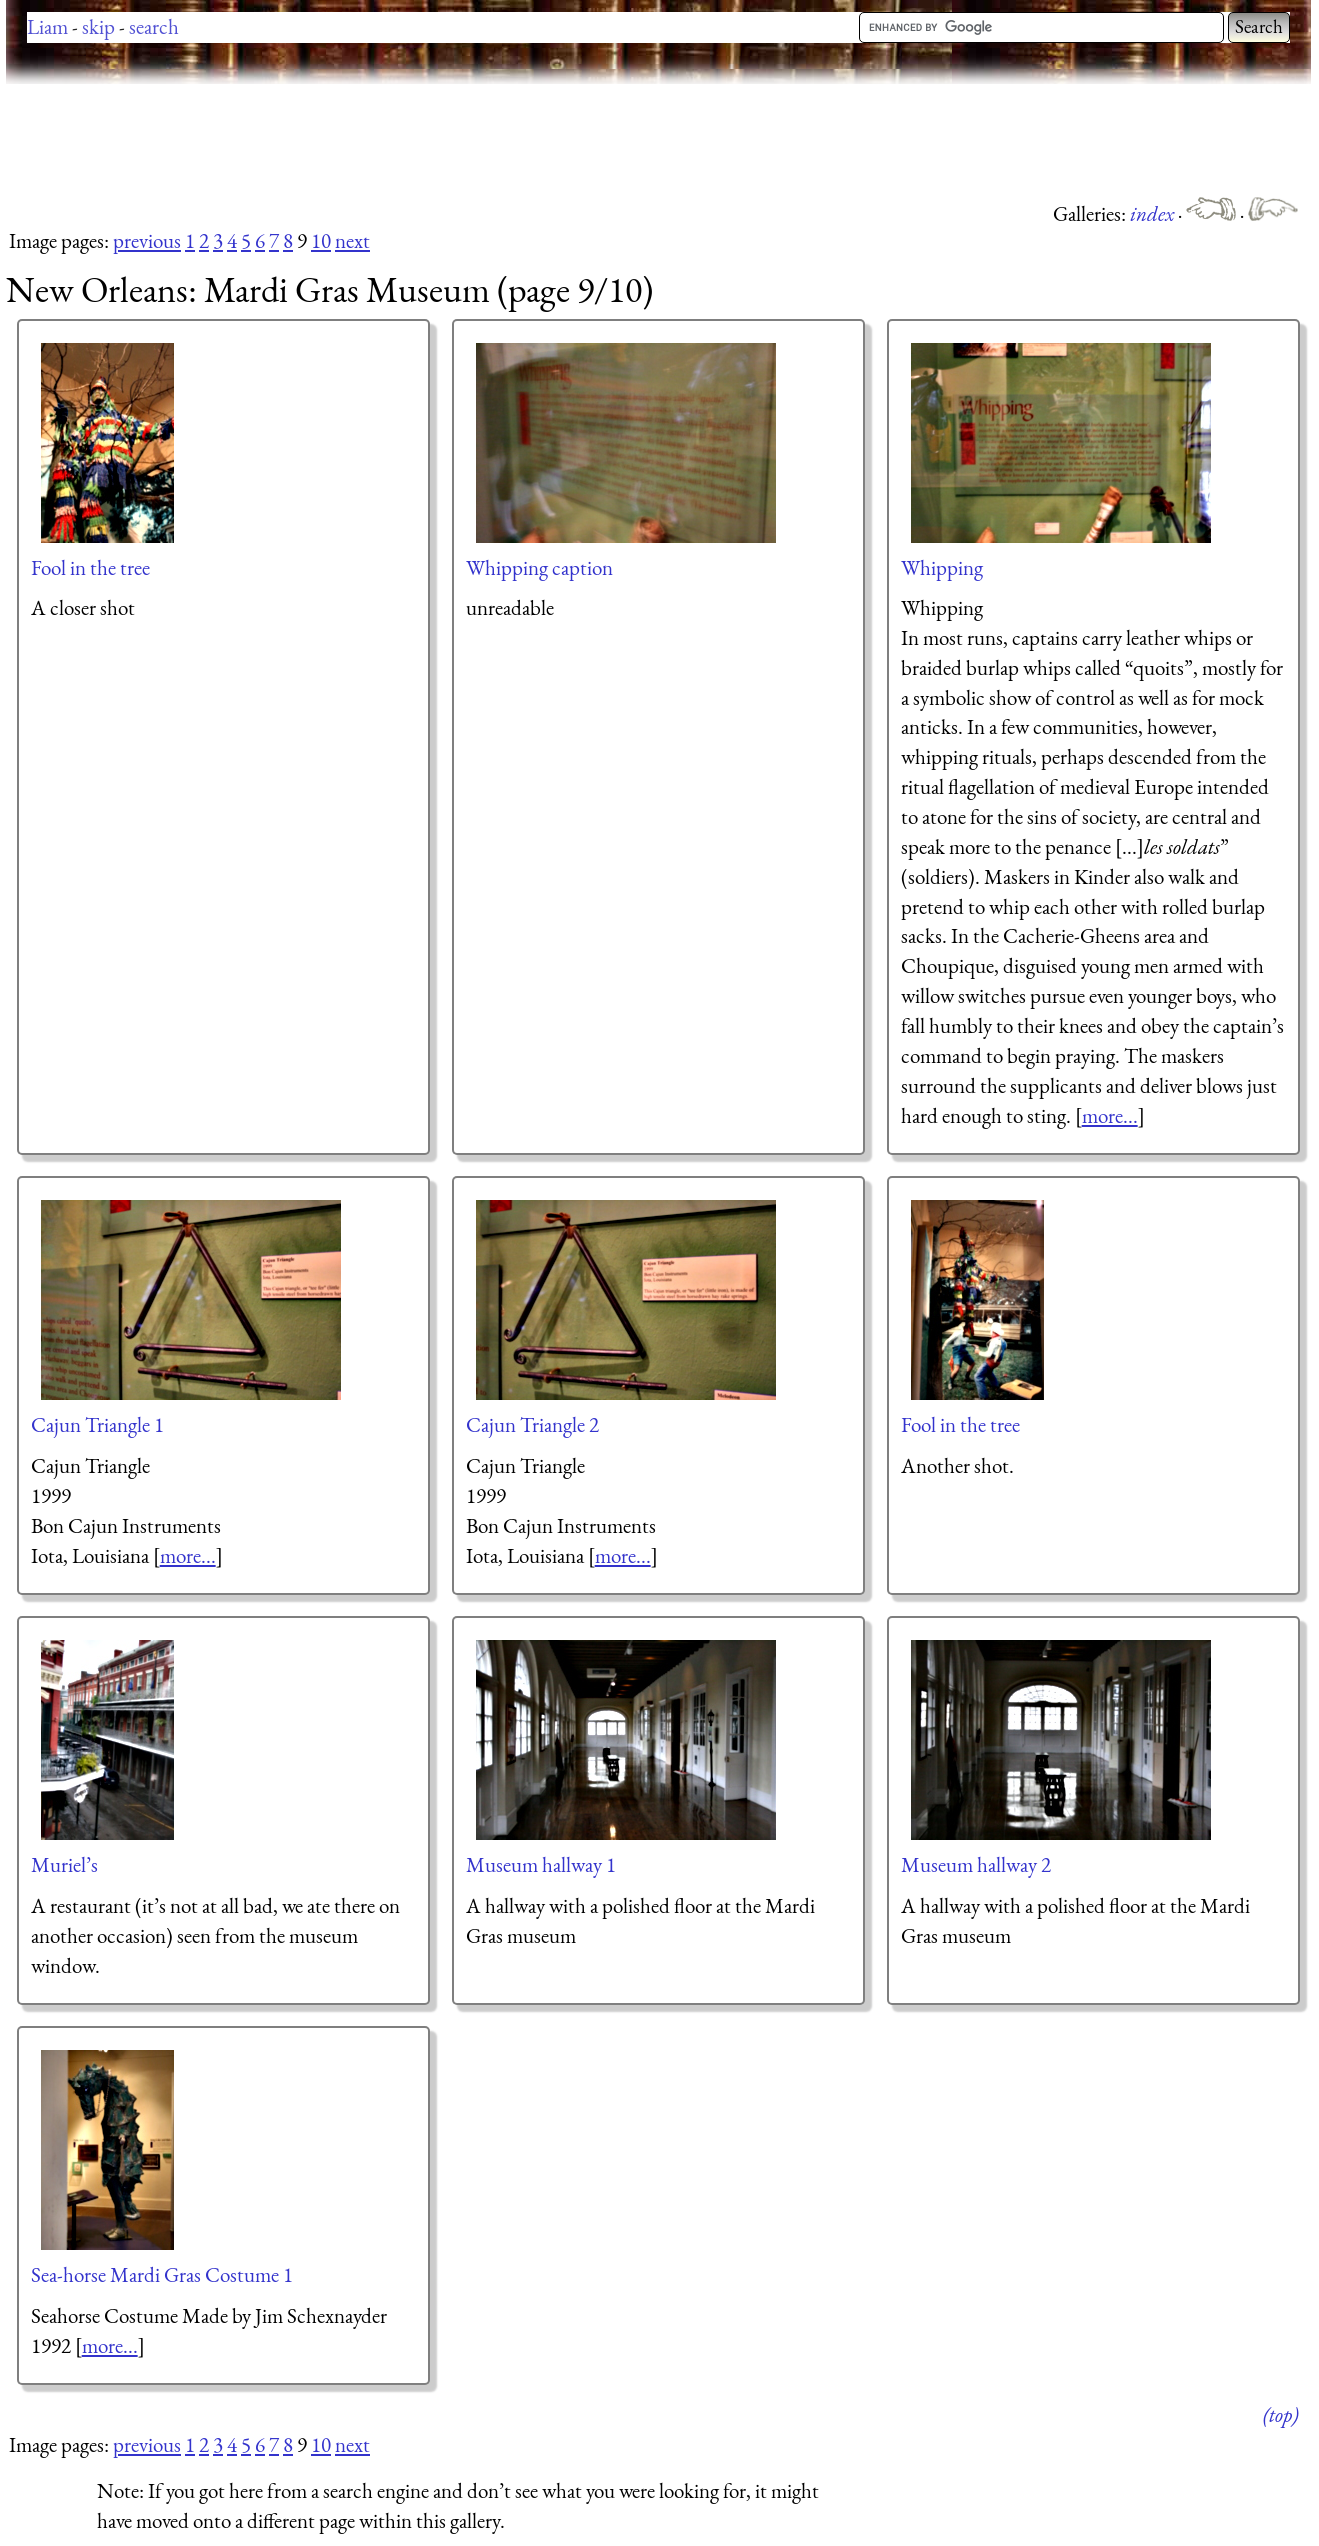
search (154, 26)
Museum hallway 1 (541, 1864)
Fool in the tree (90, 567)
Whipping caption (539, 567)
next (352, 240)
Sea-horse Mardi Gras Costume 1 (162, 2274)
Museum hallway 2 (976, 1864)
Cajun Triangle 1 (97, 1424)
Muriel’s (64, 1864)
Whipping (942, 567)
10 (321, 240)
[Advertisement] (370, 140)
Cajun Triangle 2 (532, 1424)
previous (147, 240)
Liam (47, 26)
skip (98, 26)
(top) (1280, 2414)
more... (1110, 1115)
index (1154, 213)
